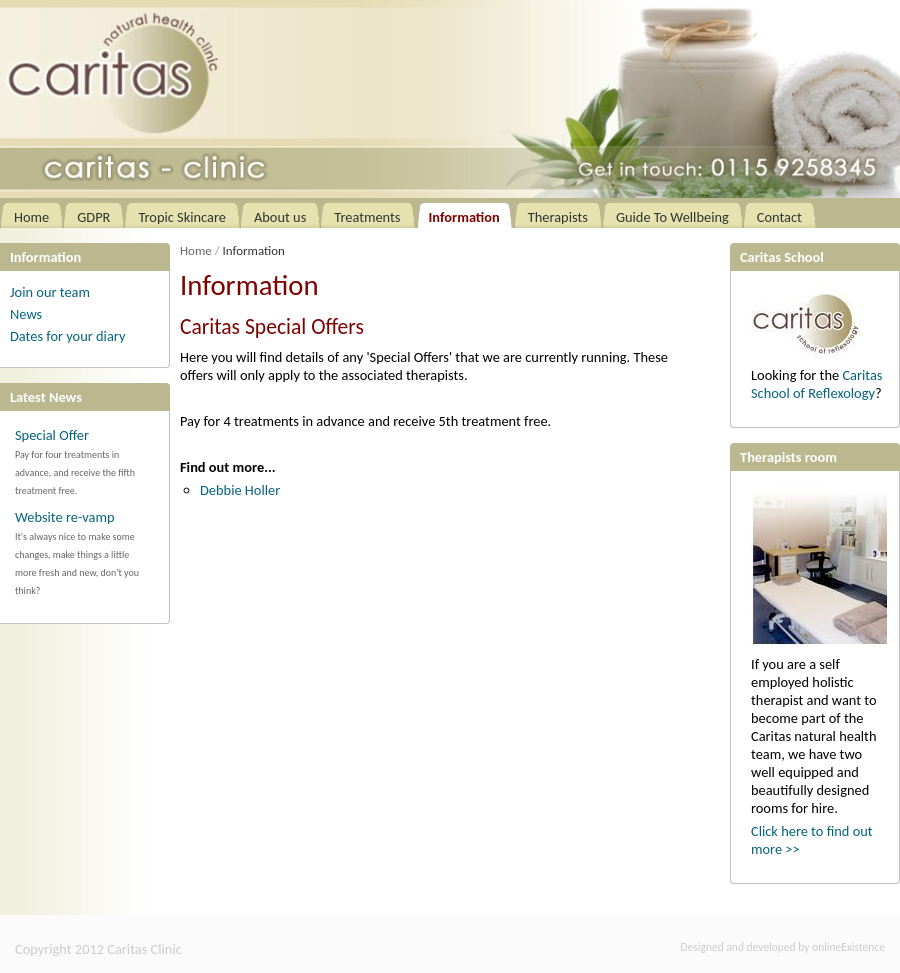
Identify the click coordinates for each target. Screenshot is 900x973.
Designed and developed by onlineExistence (783, 947)
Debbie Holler (240, 490)
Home (31, 217)
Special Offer (52, 435)
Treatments (367, 217)
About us (280, 217)
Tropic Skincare (182, 217)
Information (464, 217)
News (26, 314)
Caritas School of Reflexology (816, 384)
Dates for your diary (67, 336)
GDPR (93, 217)
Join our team (50, 292)
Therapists (558, 217)
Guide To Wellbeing (672, 217)
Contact (779, 217)
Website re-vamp (64, 517)
